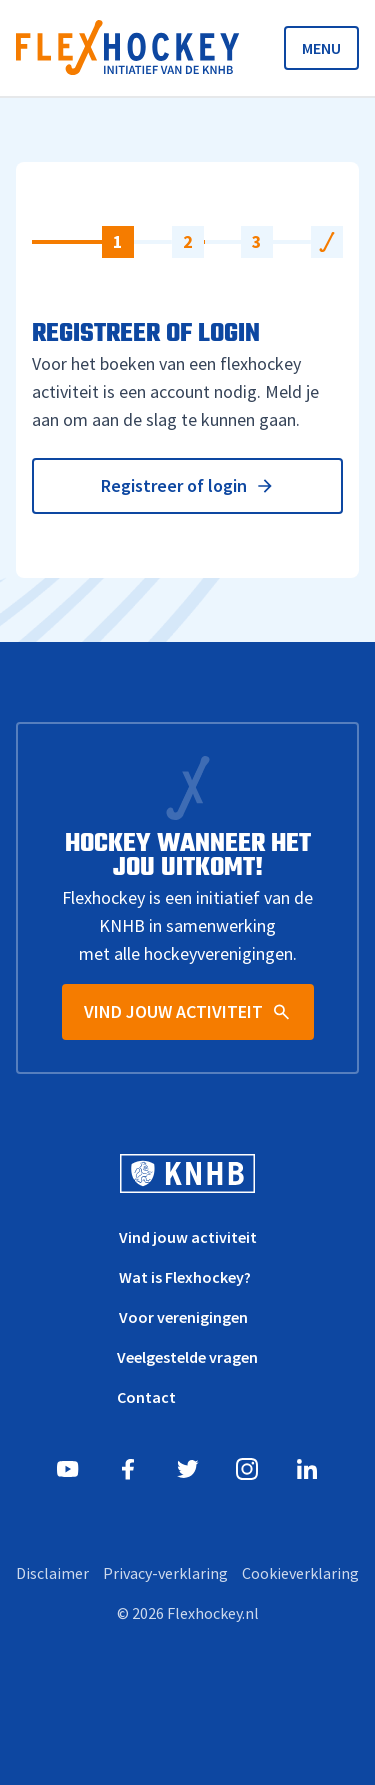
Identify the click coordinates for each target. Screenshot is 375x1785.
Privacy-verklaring (165, 1573)
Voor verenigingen (183, 1317)
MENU (321, 48)
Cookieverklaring (300, 1573)
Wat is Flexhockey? (185, 1277)
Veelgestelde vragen (187, 1357)
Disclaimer (52, 1573)
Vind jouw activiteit (188, 1237)
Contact (146, 1397)
